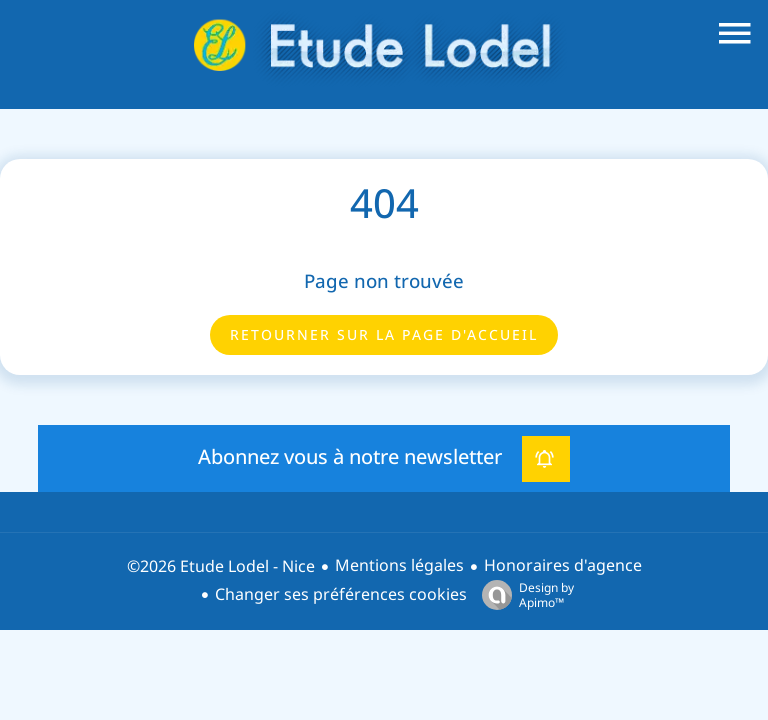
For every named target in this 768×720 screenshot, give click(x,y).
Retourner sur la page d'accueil (384, 335)
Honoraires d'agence (563, 565)
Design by (523, 594)
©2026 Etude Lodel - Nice (221, 566)
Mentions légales (399, 565)
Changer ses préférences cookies (341, 594)
